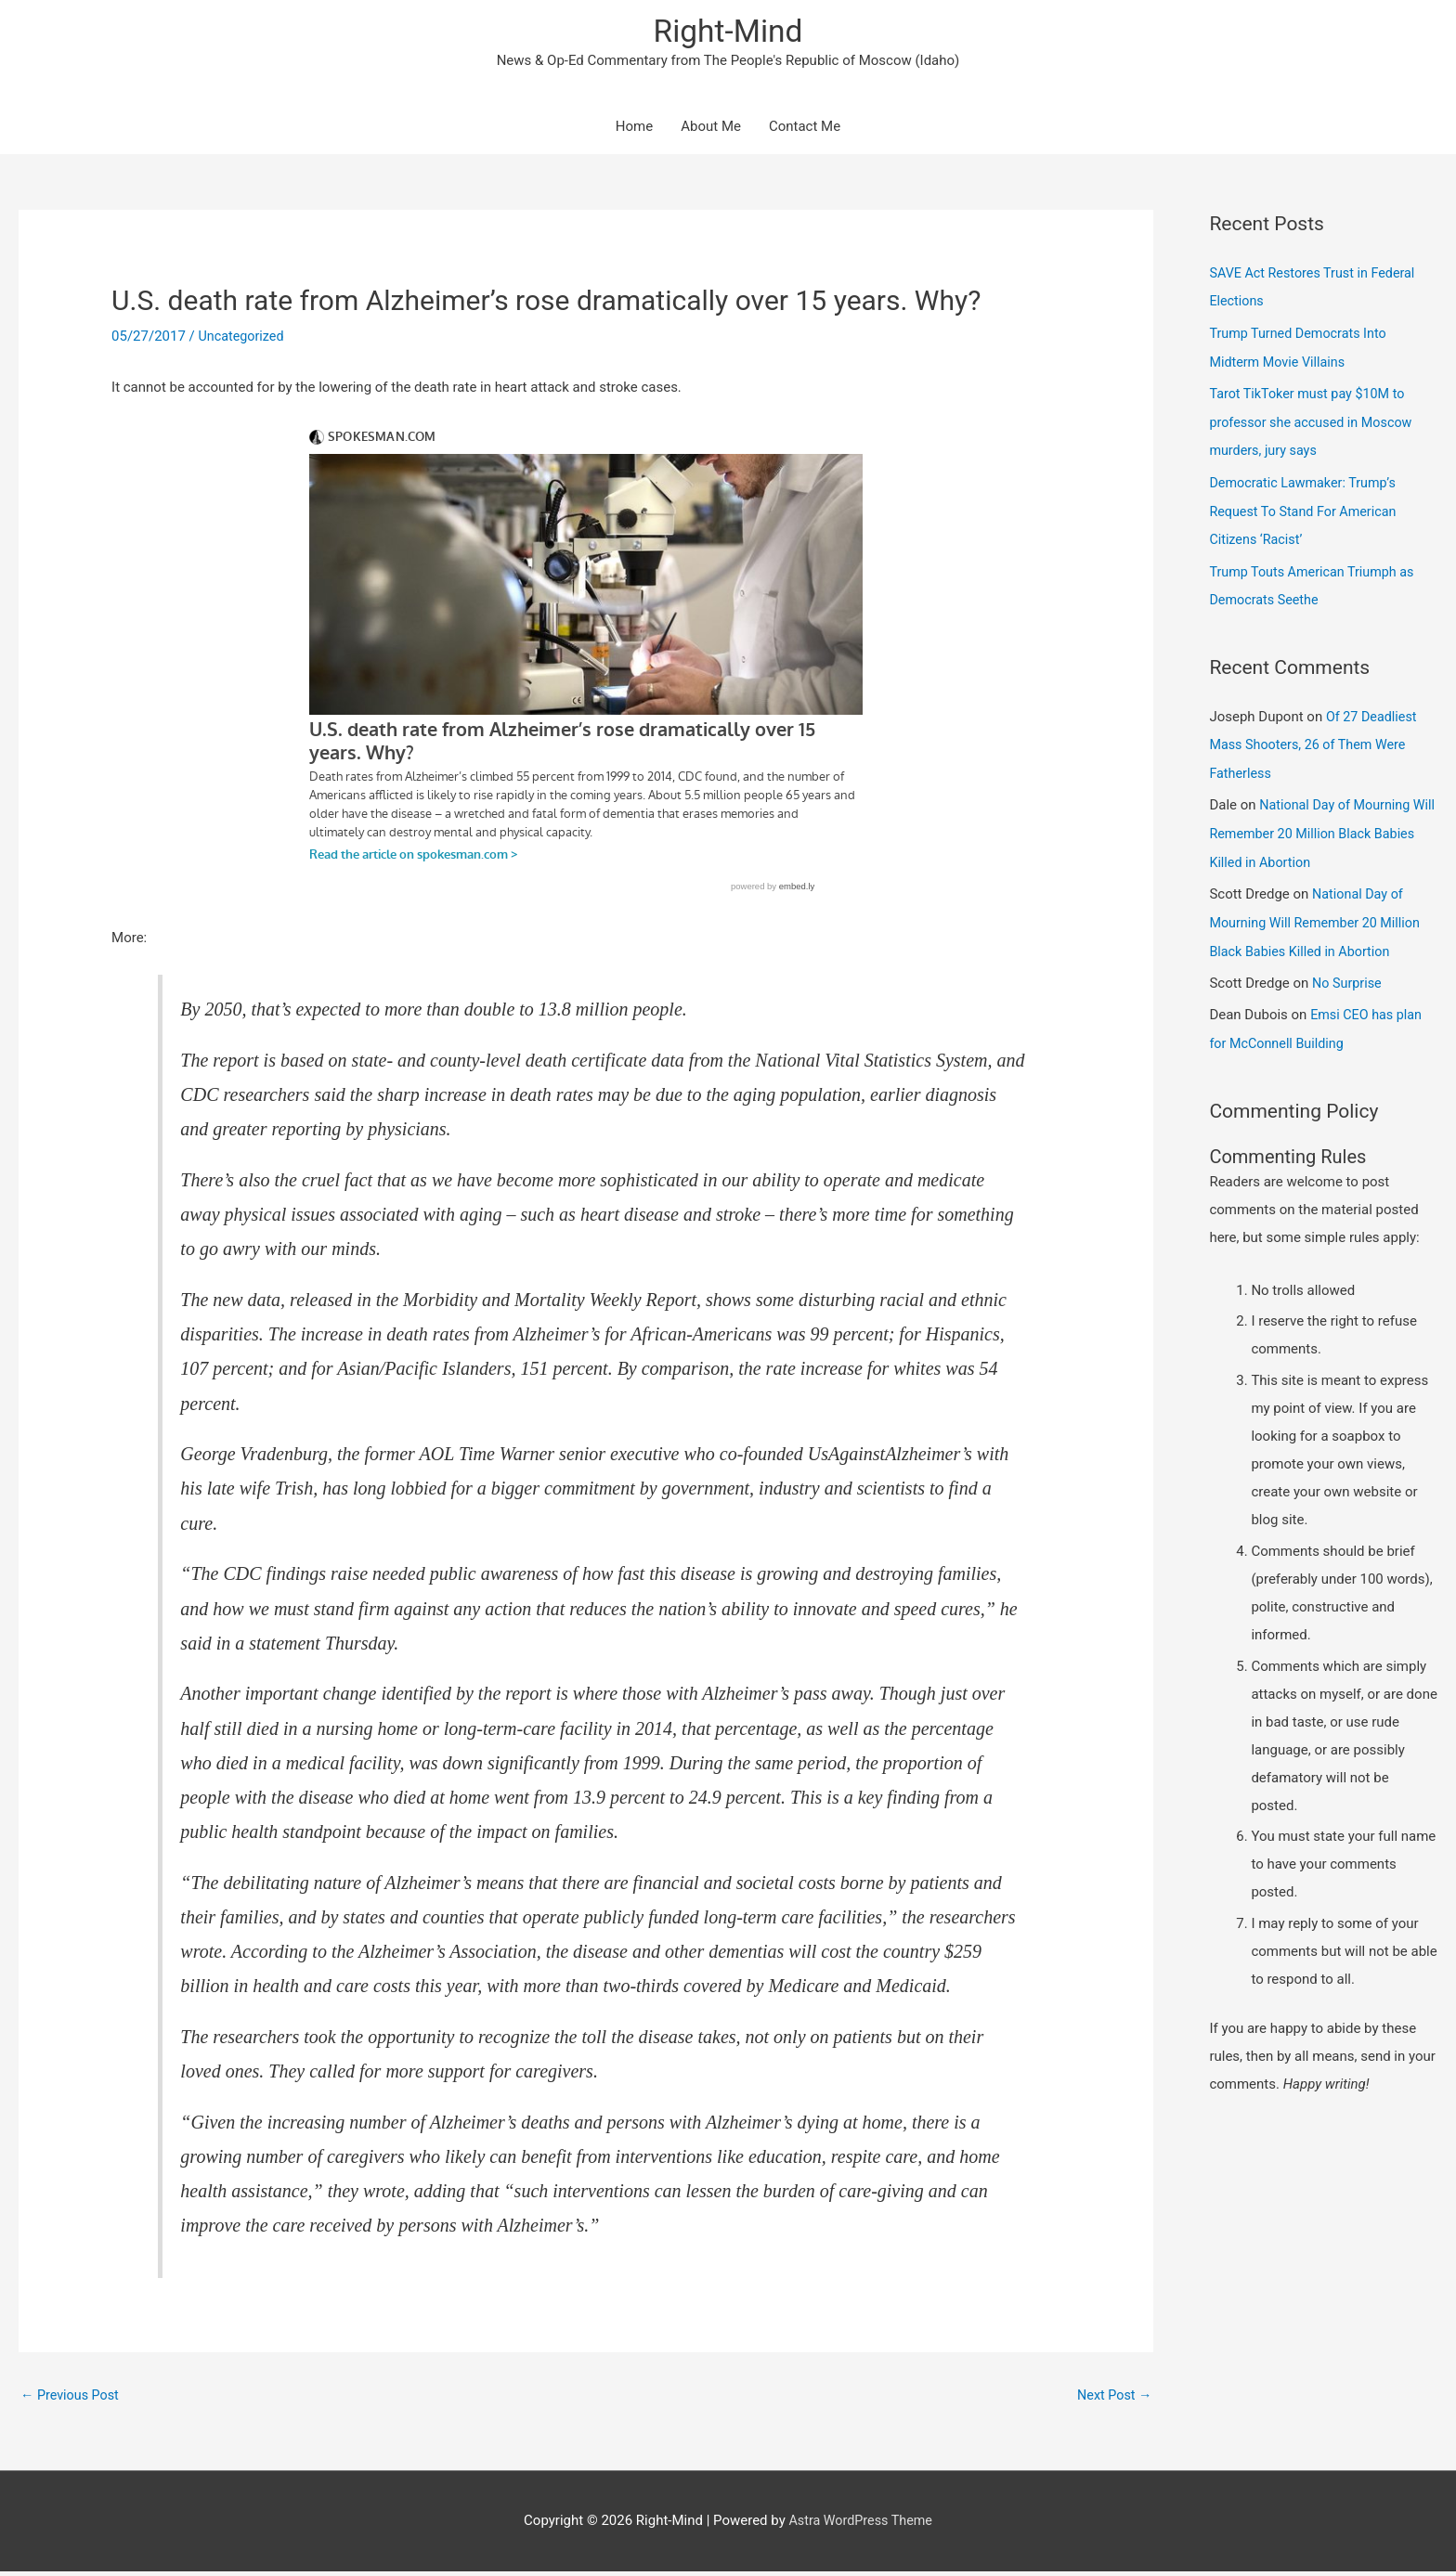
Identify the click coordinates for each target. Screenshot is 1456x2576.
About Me (711, 130)
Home (634, 130)
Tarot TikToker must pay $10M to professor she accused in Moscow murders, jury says (1315, 422)
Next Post (1112, 2398)
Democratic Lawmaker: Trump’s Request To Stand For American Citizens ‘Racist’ (1306, 508)
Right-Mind (728, 33)
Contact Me (804, 130)
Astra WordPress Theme (861, 2525)
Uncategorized (243, 339)
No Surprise (1348, 972)
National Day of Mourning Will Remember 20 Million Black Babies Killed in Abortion (1313, 826)
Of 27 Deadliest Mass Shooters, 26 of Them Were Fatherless (1315, 740)
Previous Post (72, 2398)
